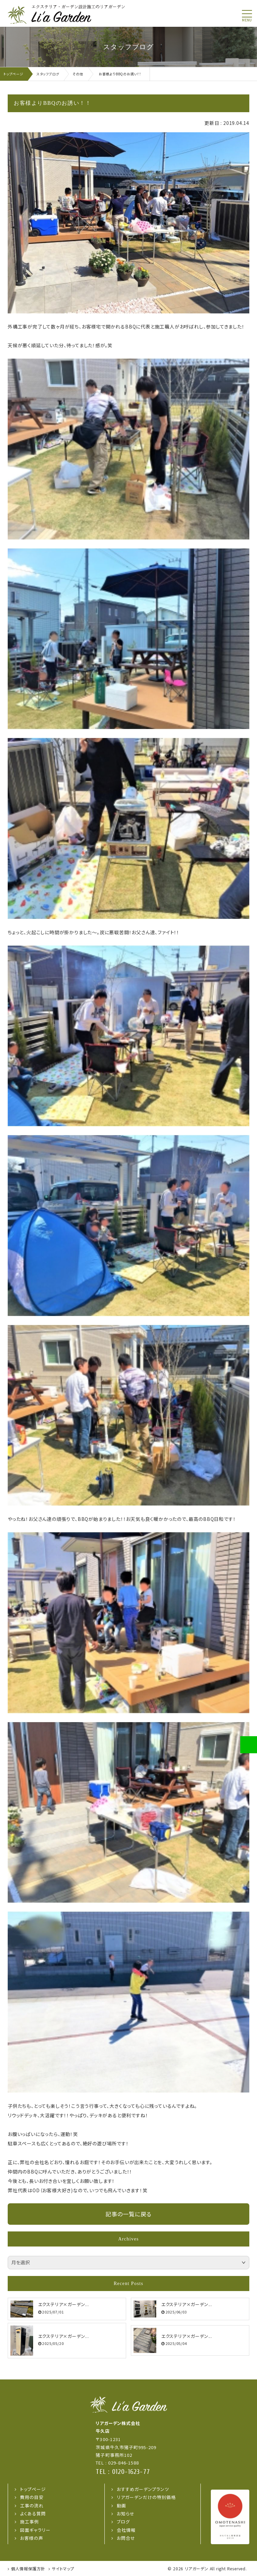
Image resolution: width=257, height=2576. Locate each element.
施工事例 (29, 2521)
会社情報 (126, 2530)
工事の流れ (32, 2505)
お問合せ (126, 2538)
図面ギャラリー (35, 2530)
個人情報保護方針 (28, 2568)
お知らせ (126, 2513)
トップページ (33, 2489)
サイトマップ (63, 2568)
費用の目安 (32, 2497)
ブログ (123, 2521)
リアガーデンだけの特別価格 (146, 2497)
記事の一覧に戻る (128, 2214)
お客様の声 (31, 2538)
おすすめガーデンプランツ (143, 2489)
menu (247, 20)
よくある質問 (33, 2513)
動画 (121, 2505)
